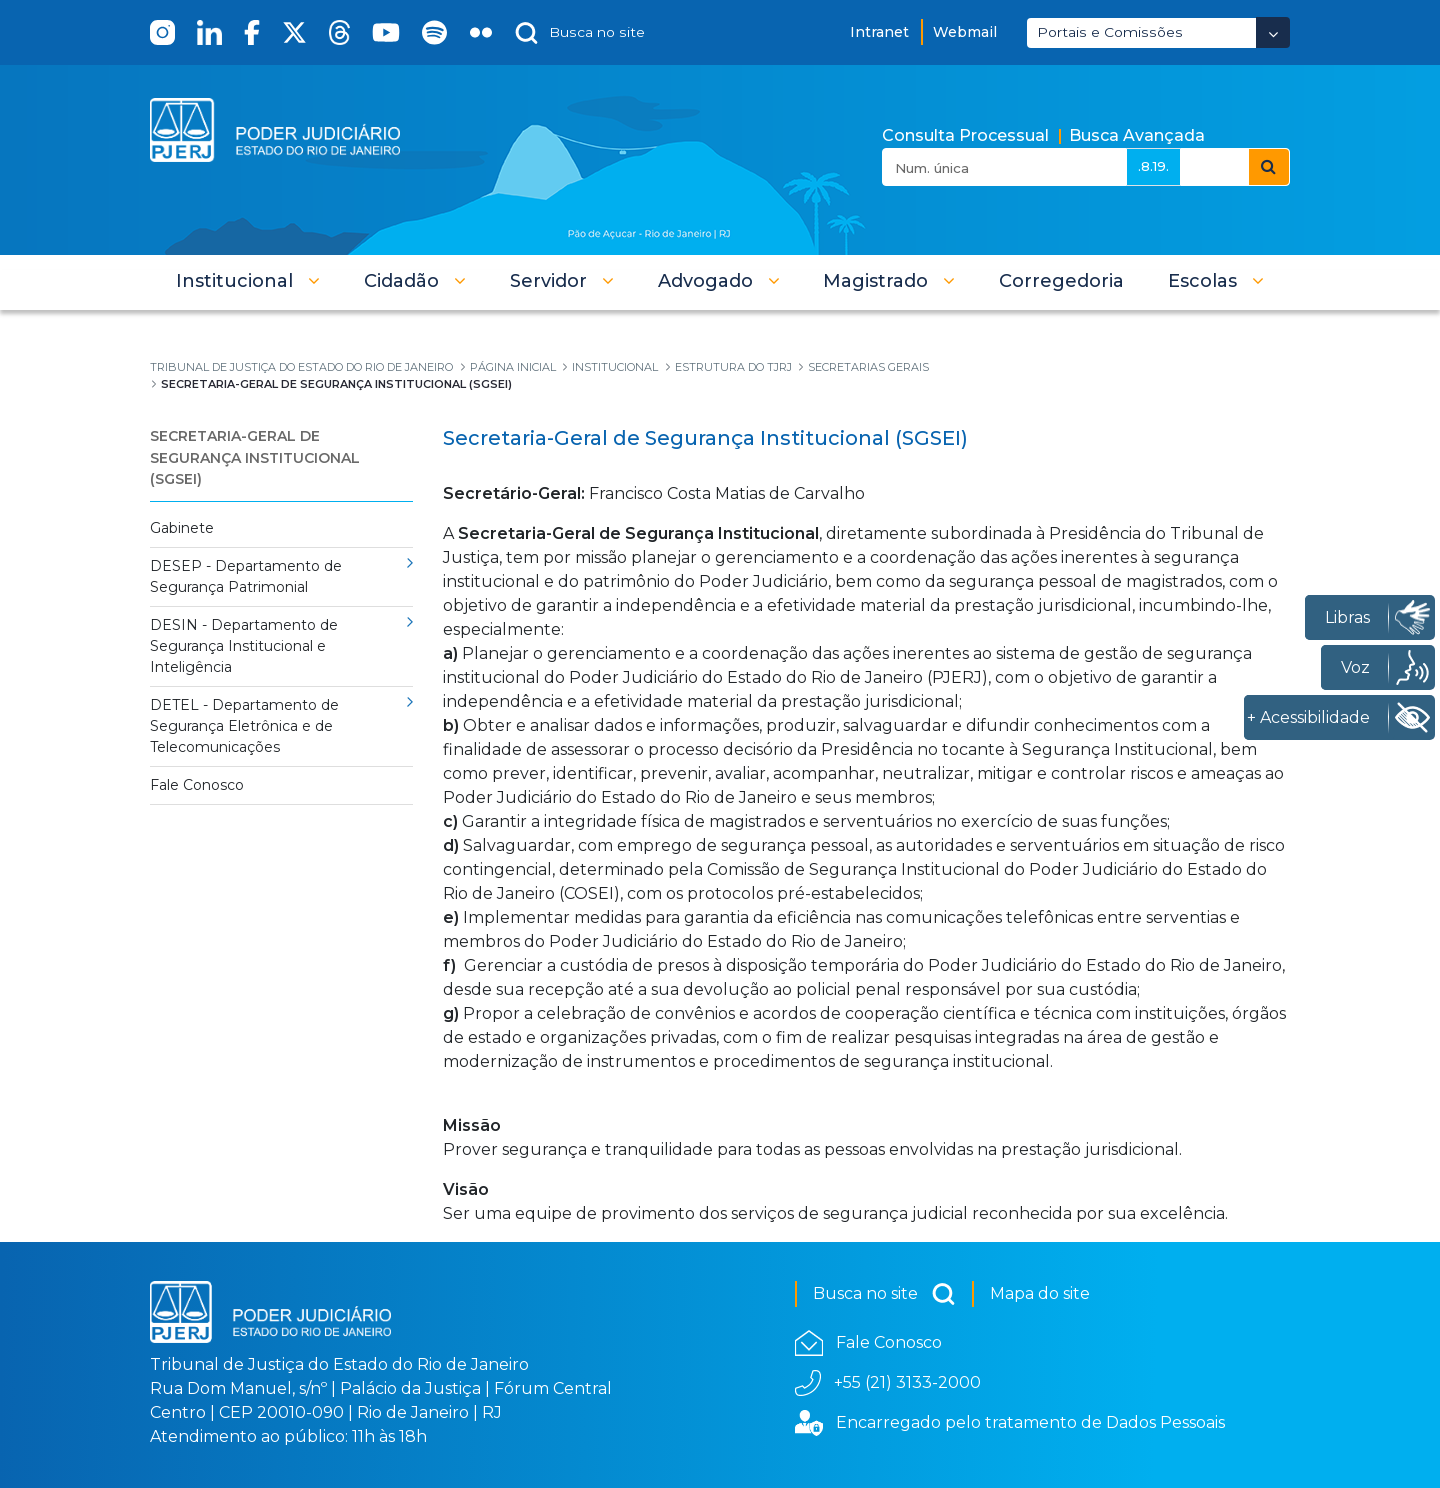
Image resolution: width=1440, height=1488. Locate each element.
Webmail (965, 32)
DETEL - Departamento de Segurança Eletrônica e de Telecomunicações (244, 726)
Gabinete (182, 528)
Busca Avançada (1137, 135)
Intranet (879, 32)
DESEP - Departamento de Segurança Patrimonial (246, 576)
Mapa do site (1040, 1293)
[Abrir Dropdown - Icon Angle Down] (1273, 32)
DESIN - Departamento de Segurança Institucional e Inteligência (244, 646)
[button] (248, 281)
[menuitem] (1061, 281)
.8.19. (1153, 166)
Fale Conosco (197, 785)
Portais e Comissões (1110, 32)
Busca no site (884, 1294)
